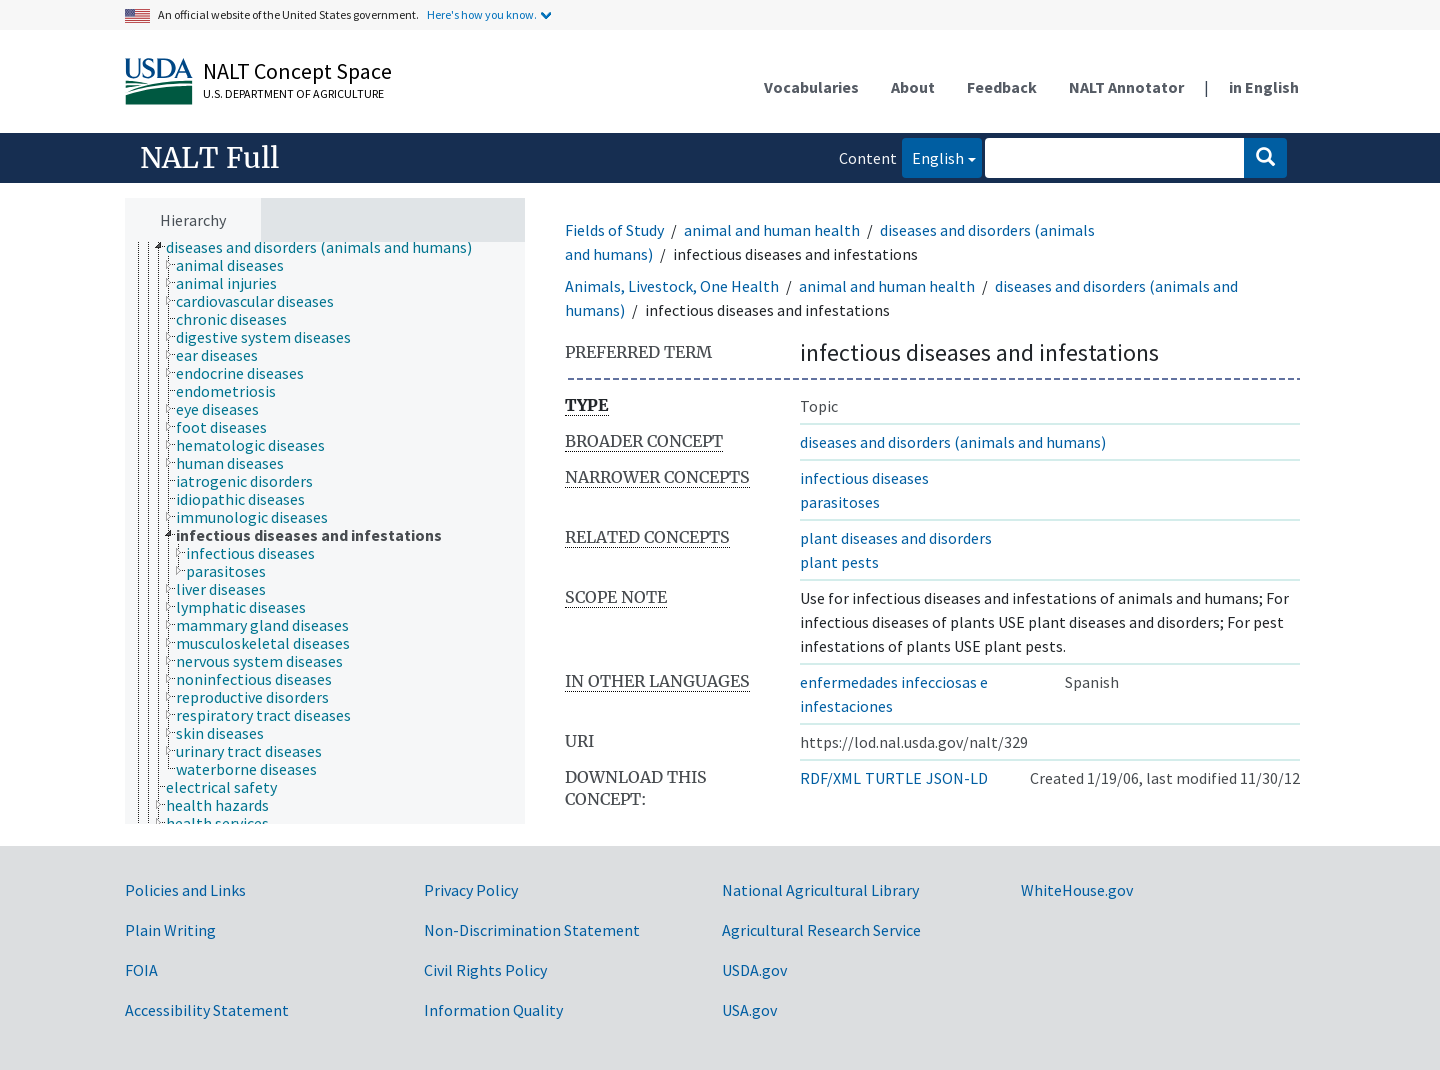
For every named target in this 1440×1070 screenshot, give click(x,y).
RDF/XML (830, 778)
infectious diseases (864, 478)
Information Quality (493, 1010)
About (913, 87)
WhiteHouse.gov (1077, 890)
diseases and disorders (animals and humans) (953, 442)
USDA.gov (754, 970)
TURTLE (893, 778)
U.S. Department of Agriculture (293, 93)
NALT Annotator (1126, 87)
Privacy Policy (471, 890)
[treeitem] (327, 247)
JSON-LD (957, 778)
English (933, 156)
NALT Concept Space (297, 71)
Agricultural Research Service (821, 930)
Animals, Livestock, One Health (672, 286)
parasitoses (840, 502)
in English (1264, 87)
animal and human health (772, 230)
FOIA (141, 970)
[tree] (325, 533)
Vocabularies (811, 87)
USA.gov (749, 1010)
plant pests (839, 562)
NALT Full (209, 158)
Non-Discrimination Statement (532, 930)
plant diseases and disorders (896, 538)
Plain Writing (170, 930)
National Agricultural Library (820, 890)
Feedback (1002, 87)
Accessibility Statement (207, 1010)
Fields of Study (614, 230)
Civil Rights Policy (485, 970)
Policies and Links (185, 890)
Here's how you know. (482, 14)
